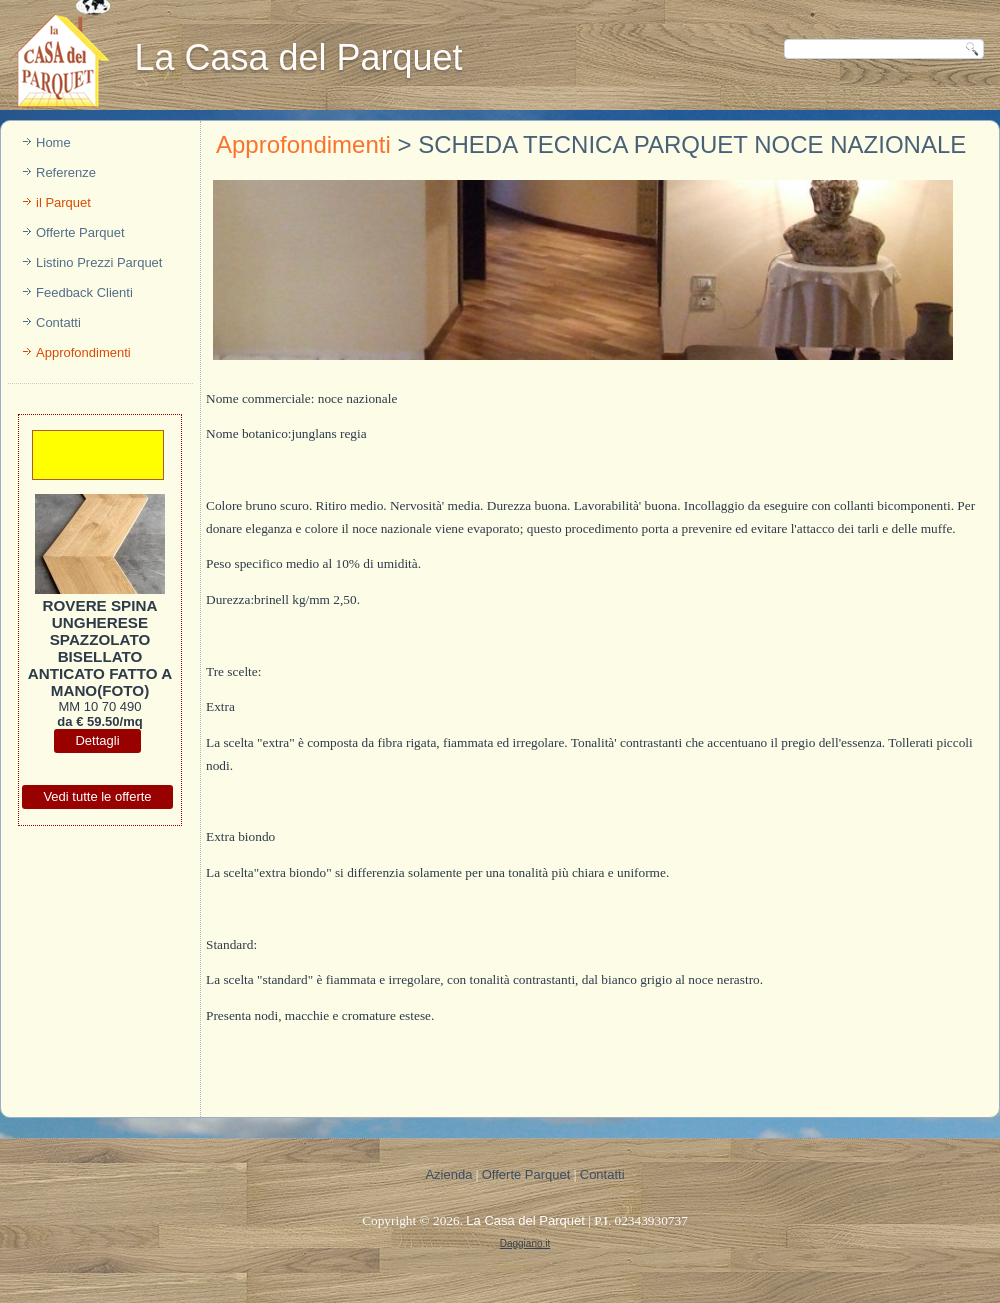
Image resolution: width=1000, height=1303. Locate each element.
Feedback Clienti (84, 292)
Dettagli (97, 740)
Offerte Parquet (80, 232)
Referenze (66, 172)
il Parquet (63, 202)
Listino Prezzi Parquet (99, 262)
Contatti (58, 322)
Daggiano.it (525, 1243)
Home (53, 142)
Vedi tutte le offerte (97, 796)
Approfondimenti (83, 352)
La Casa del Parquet (298, 57)
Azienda (448, 1174)
